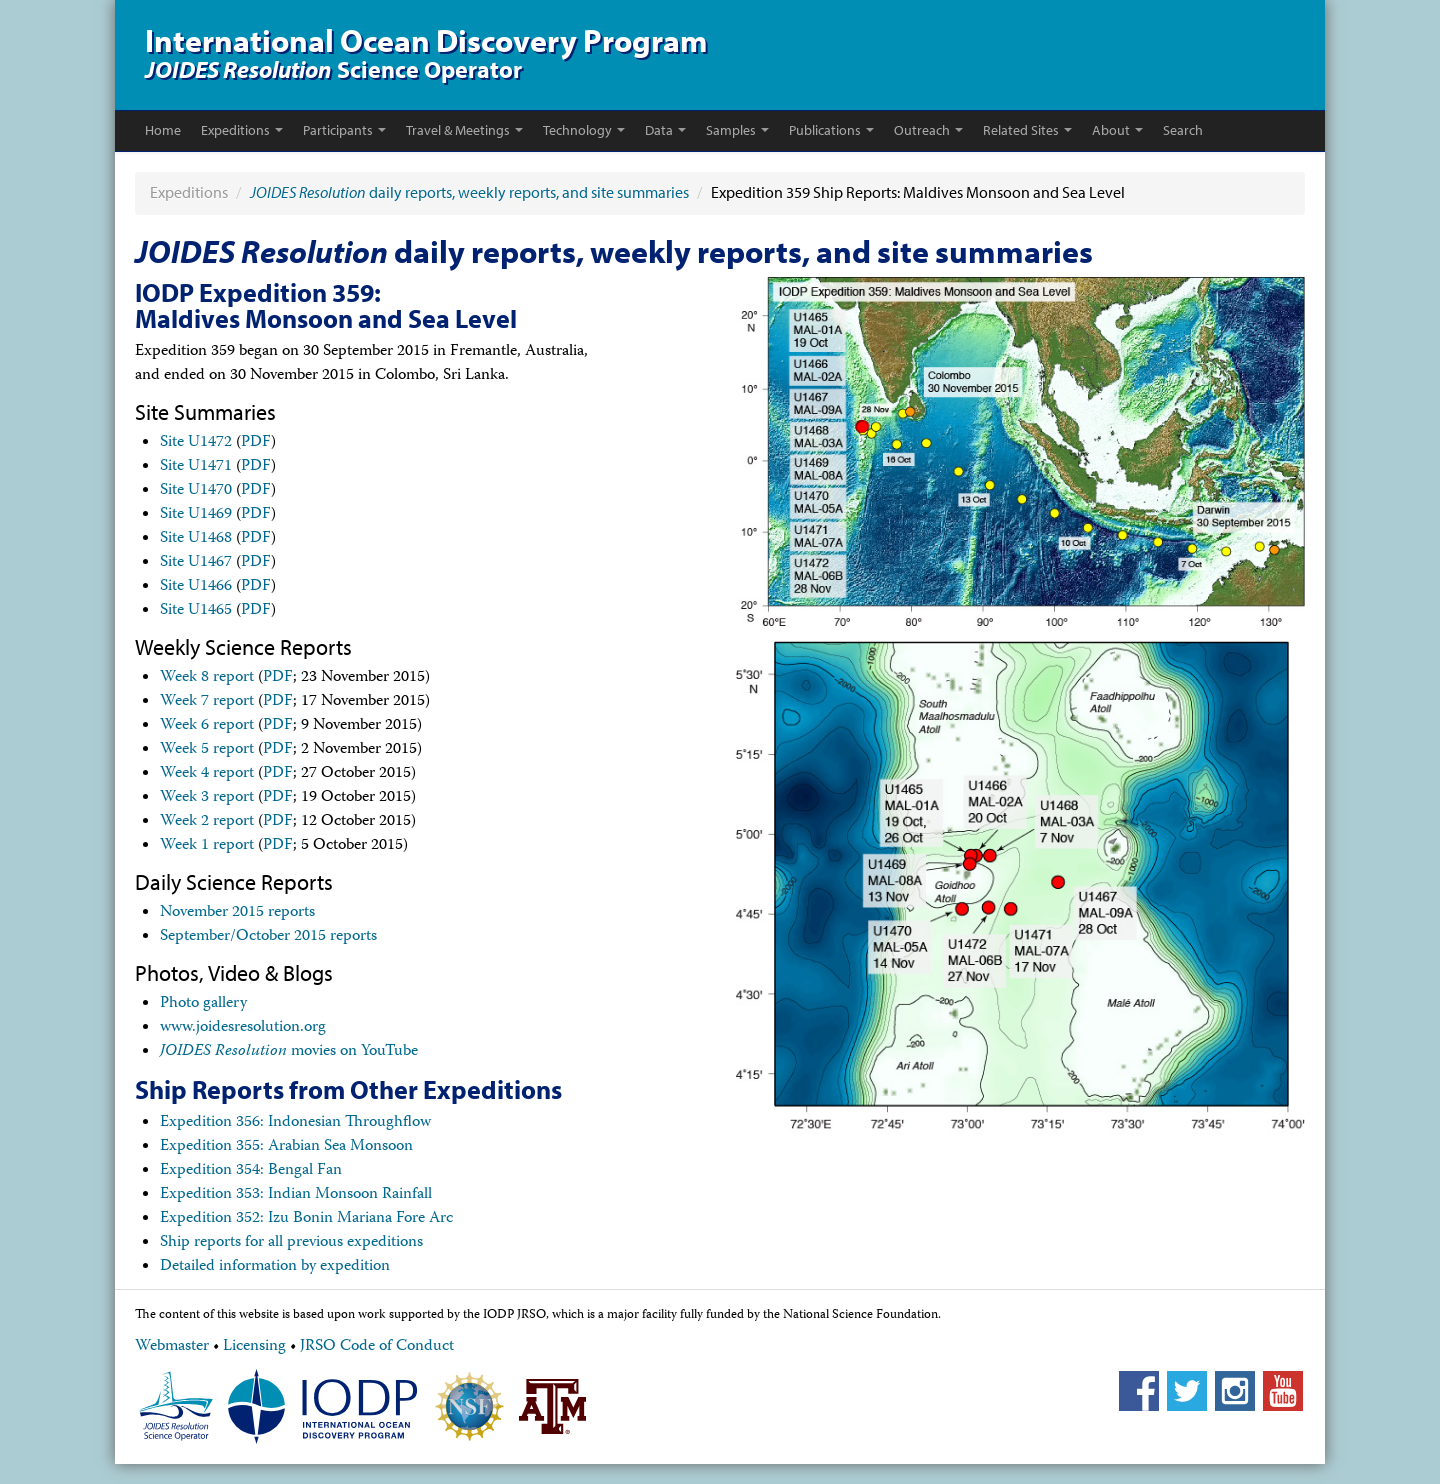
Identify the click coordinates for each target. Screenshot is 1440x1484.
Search (1183, 130)
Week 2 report (207, 822)
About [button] (1117, 130)
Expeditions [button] (242, 130)
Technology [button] (584, 130)
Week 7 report (207, 702)
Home (163, 130)
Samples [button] (737, 130)
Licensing (254, 1347)
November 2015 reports (237, 913)
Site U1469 (196, 515)
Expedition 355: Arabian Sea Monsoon (286, 1147)
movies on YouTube (289, 1052)
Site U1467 (196, 563)
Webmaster (172, 1347)
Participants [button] (344, 130)
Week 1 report (207, 846)
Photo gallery (203, 1004)
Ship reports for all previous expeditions (291, 1243)
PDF (256, 443)
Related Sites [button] (1027, 130)
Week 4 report (207, 774)
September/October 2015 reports (268, 937)
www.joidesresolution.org (243, 1028)
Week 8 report (207, 678)
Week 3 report (207, 798)
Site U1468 (196, 539)
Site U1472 (196, 443)
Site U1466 (196, 587)
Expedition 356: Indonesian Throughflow (295, 1123)
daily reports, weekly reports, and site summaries (469, 192)
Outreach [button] (928, 130)
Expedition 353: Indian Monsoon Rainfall (296, 1195)
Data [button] (665, 130)
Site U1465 (196, 611)
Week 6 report (207, 726)
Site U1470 (196, 491)
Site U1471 (196, 467)
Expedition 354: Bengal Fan (251, 1171)
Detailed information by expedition (275, 1267)
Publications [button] (831, 130)
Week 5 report (207, 750)
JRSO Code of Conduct (377, 1347)
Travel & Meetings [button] (464, 130)
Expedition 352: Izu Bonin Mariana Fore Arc (306, 1219)
